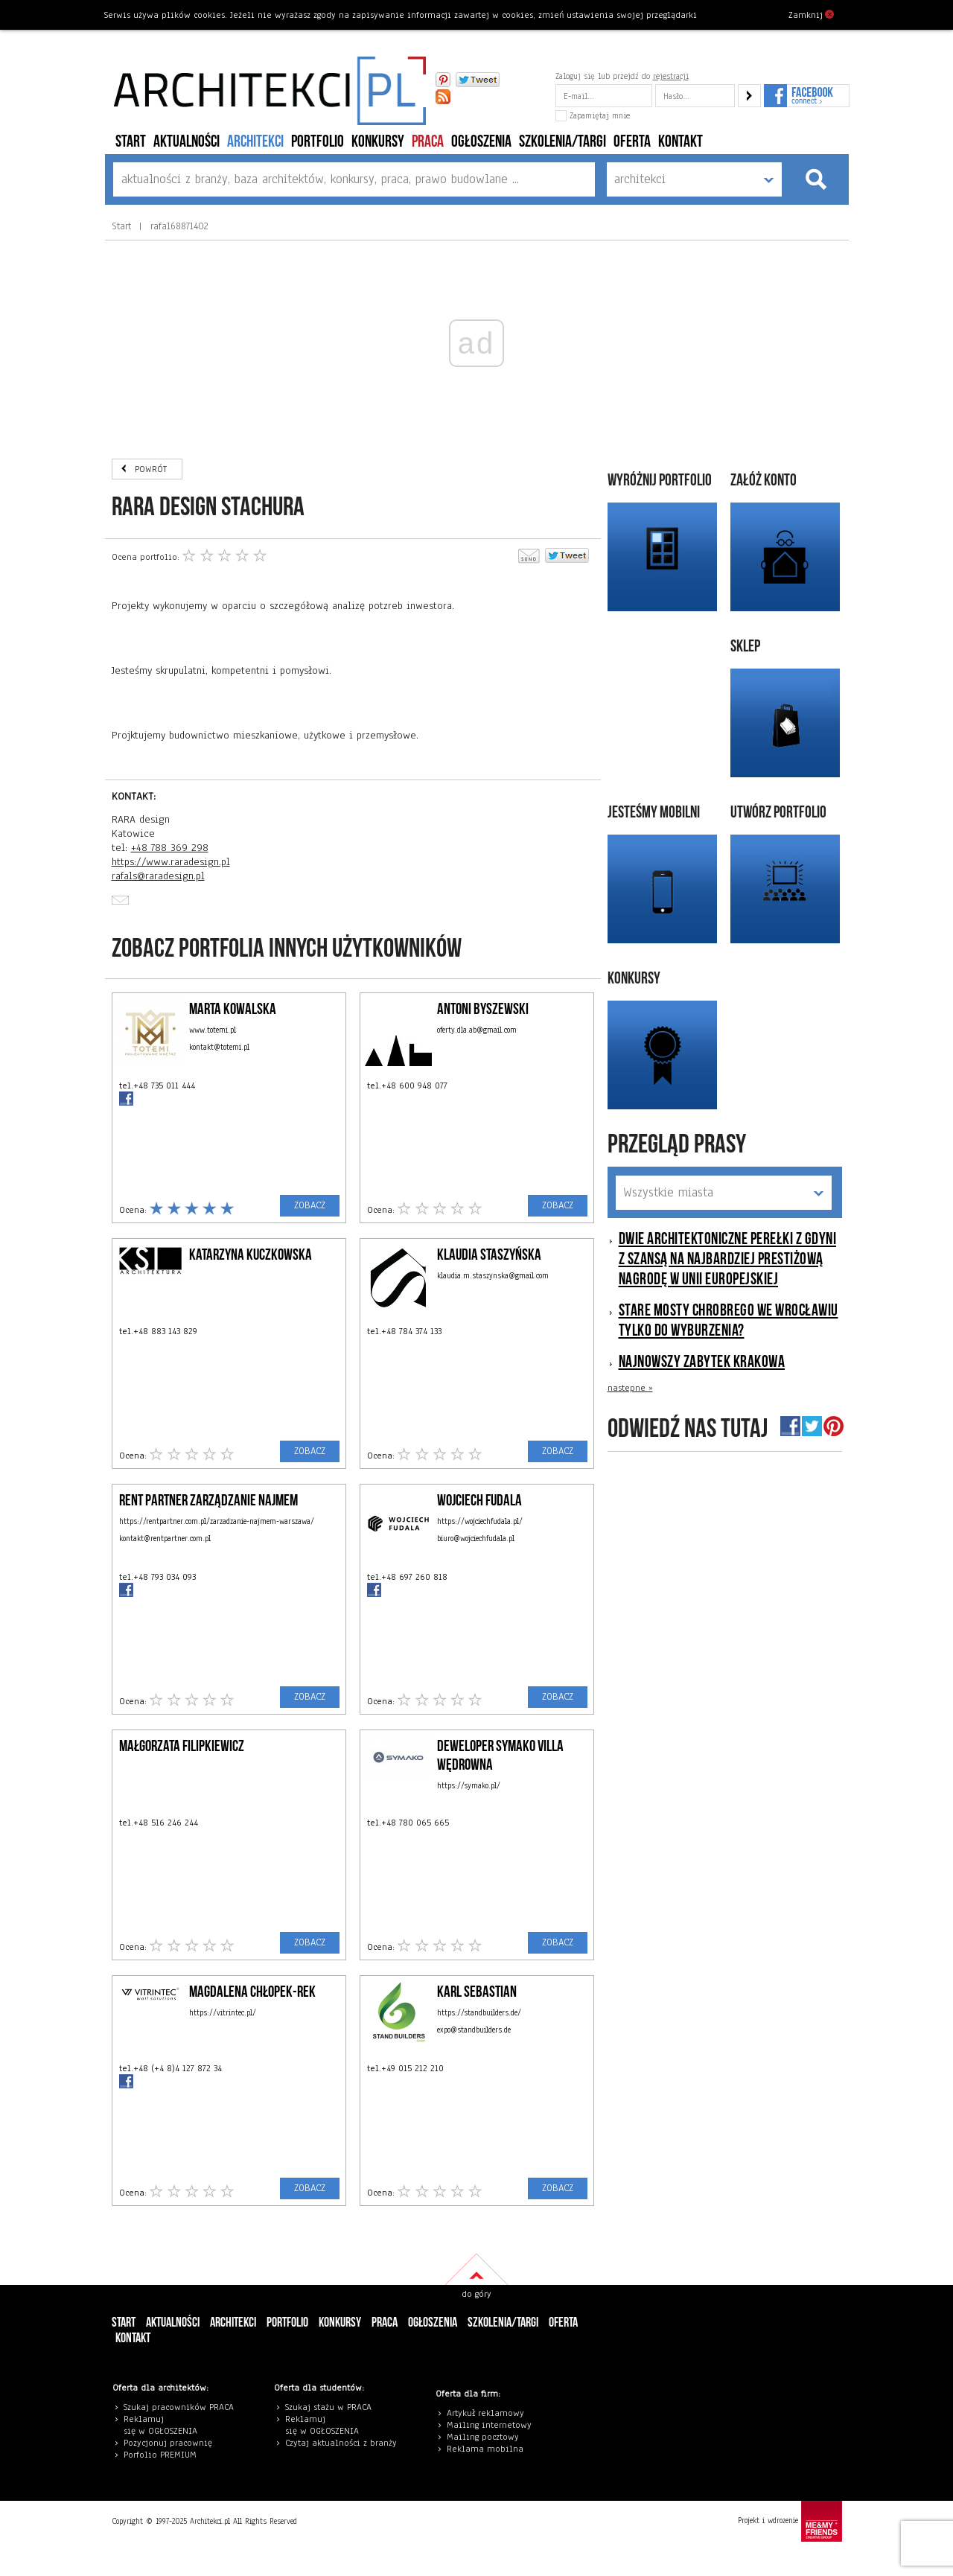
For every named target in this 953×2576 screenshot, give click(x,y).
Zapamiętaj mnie (592, 115)
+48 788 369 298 (169, 848)
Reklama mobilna (485, 2449)
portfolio (317, 142)
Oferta (632, 142)
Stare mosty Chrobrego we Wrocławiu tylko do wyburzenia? (728, 1321)
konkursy (377, 142)
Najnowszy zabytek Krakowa (702, 1362)
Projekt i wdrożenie (790, 2521)
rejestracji (671, 76)
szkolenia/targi (562, 142)
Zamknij (811, 14)
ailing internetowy (492, 2425)
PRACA (428, 142)
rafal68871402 (177, 226)
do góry (476, 2294)
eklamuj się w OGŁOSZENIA (160, 2425)
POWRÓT (151, 469)
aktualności (186, 142)
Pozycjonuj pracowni (166, 2443)
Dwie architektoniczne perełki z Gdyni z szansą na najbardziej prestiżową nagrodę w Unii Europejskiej (728, 1259)
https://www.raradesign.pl (171, 862)
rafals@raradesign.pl (158, 876)
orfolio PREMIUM (164, 2455)
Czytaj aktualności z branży (341, 2443)
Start (130, 142)
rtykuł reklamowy (488, 2413)
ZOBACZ (309, 1205)
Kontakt (680, 142)
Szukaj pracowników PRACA (179, 2407)
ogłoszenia (481, 142)
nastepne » (630, 1388)
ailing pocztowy (486, 2437)
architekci (255, 142)
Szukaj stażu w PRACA (328, 2407)
